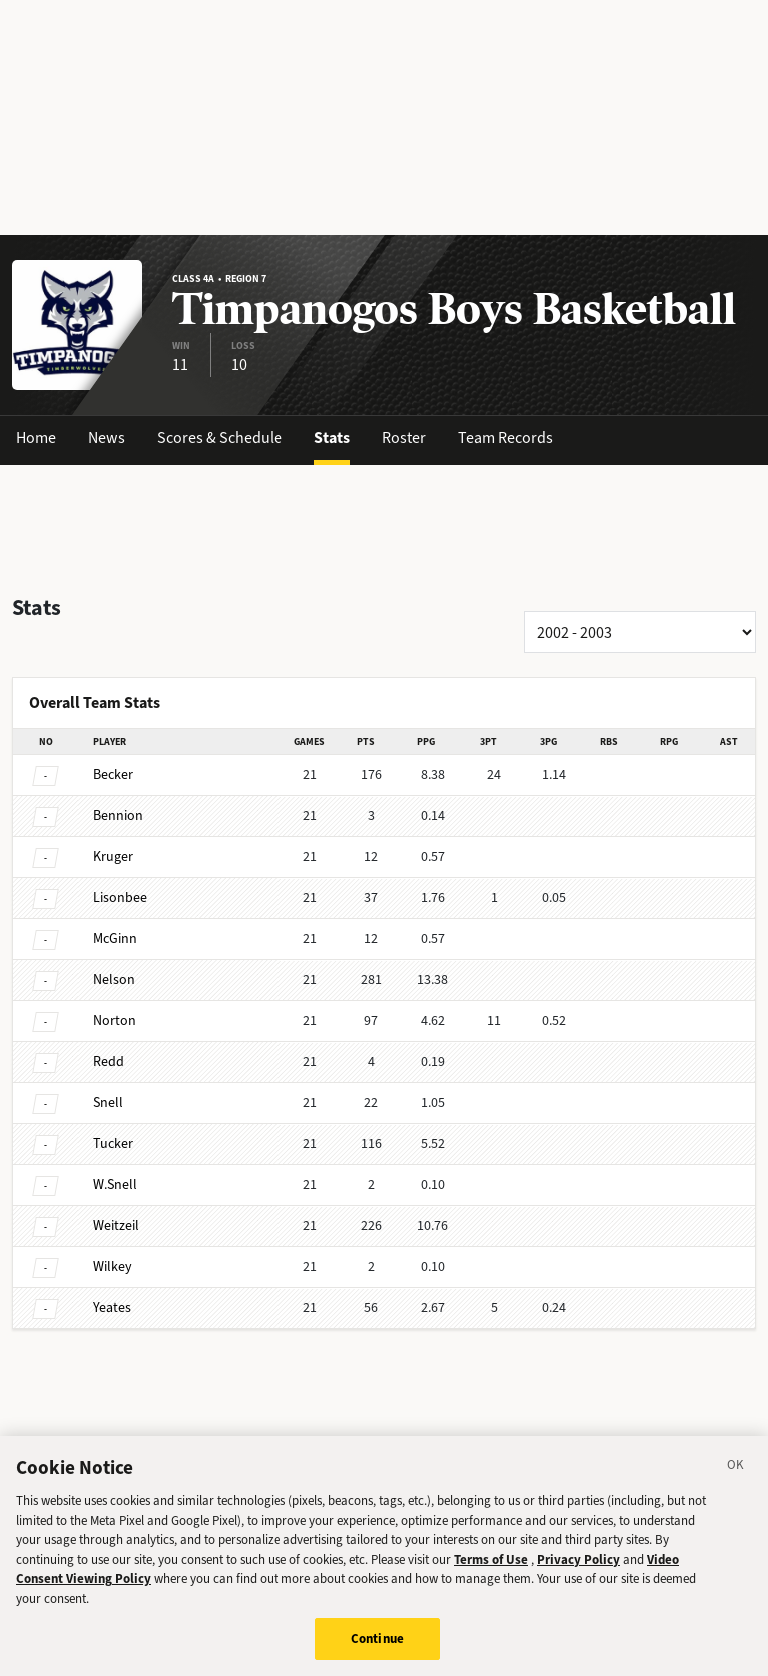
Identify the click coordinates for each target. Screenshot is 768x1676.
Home (36, 437)
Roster (404, 437)
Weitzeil (116, 1225)
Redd (108, 1061)
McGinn (115, 938)
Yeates (112, 1307)
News (106, 437)
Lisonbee (120, 897)
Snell (108, 1102)
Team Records (505, 437)
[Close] (736, 1481)
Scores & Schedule (219, 437)
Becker (113, 774)
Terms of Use (491, 1572)
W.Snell (115, 1184)
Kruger (113, 856)
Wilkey (112, 1266)
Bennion (118, 815)
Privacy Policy (578, 1572)
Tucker (113, 1143)
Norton (114, 1020)
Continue (377, 1651)
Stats (332, 437)
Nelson (114, 979)
